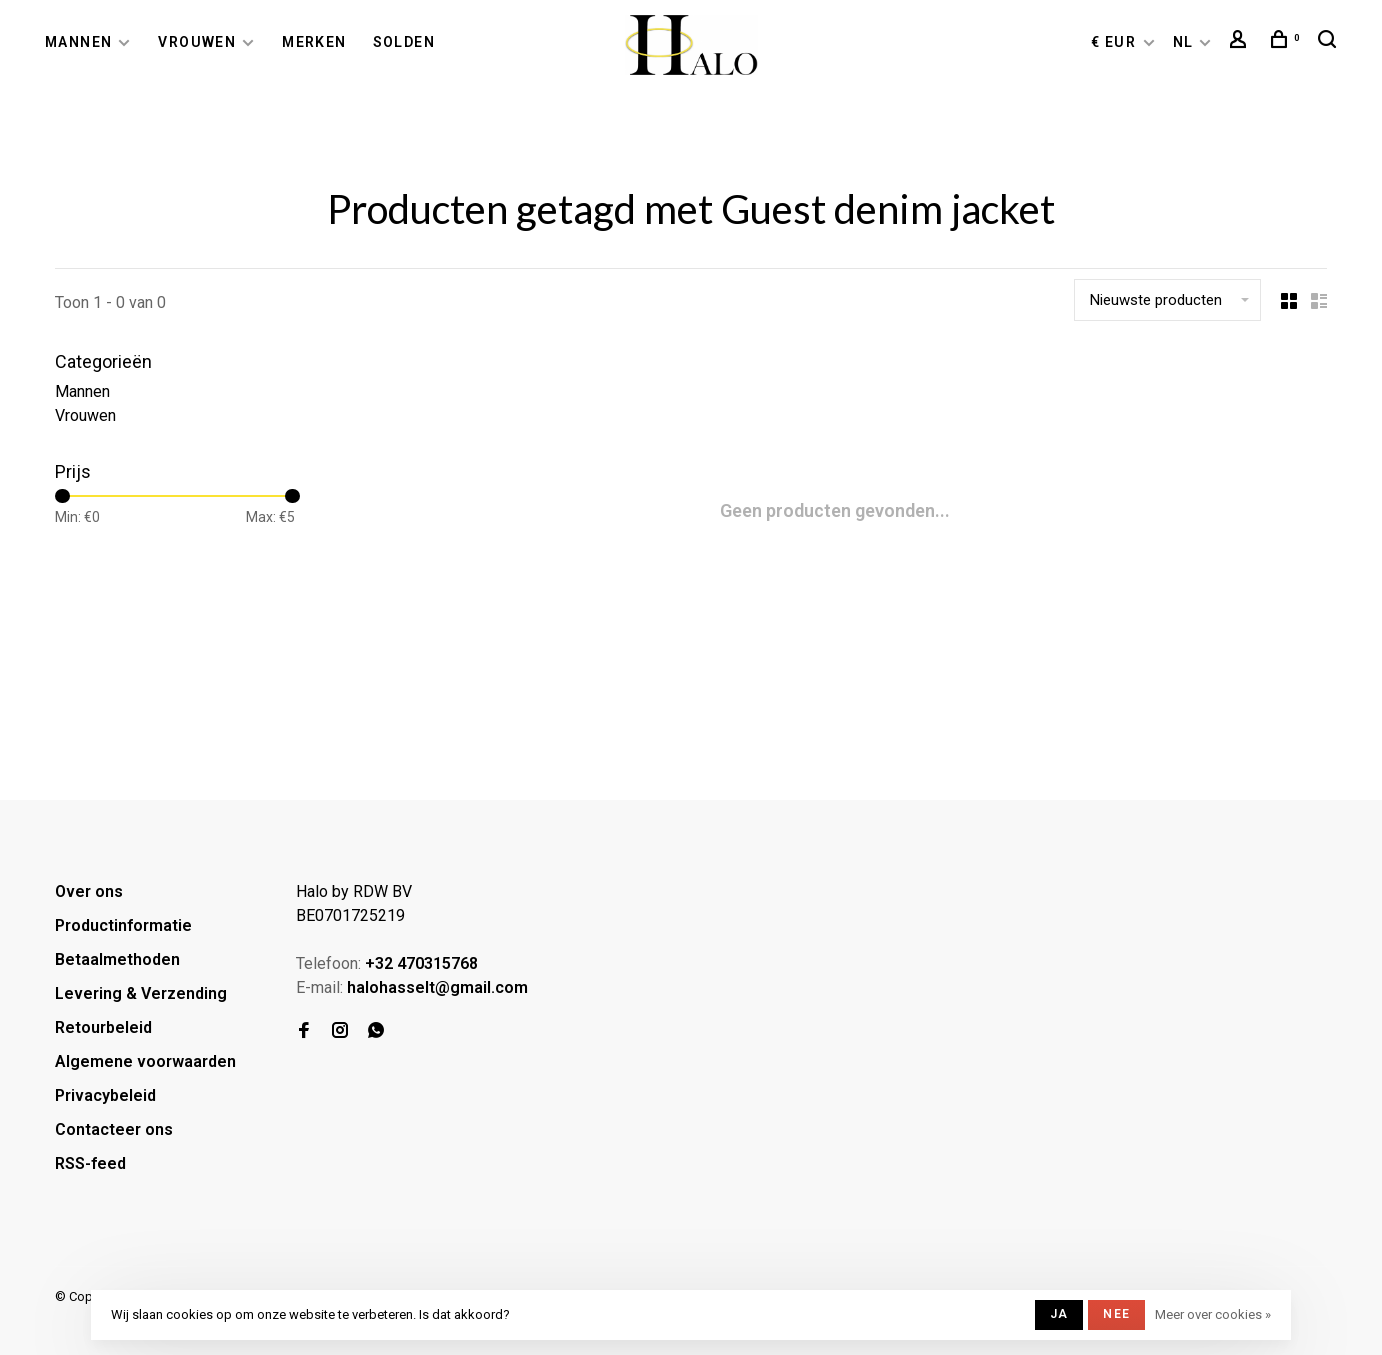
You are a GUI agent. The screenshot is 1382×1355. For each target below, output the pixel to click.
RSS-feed (90, 1163)
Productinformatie (123, 925)
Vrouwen (197, 42)
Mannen (78, 42)
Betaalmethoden (117, 959)
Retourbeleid (103, 1027)
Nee (1116, 1314)
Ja (1059, 1314)
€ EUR (1115, 42)
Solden (404, 42)
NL (1183, 42)
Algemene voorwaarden (145, 1061)
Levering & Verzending (141, 993)
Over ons (89, 891)
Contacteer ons (114, 1129)
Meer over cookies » (1213, 1314)
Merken (314, 42)
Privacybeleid (105, 1095)
